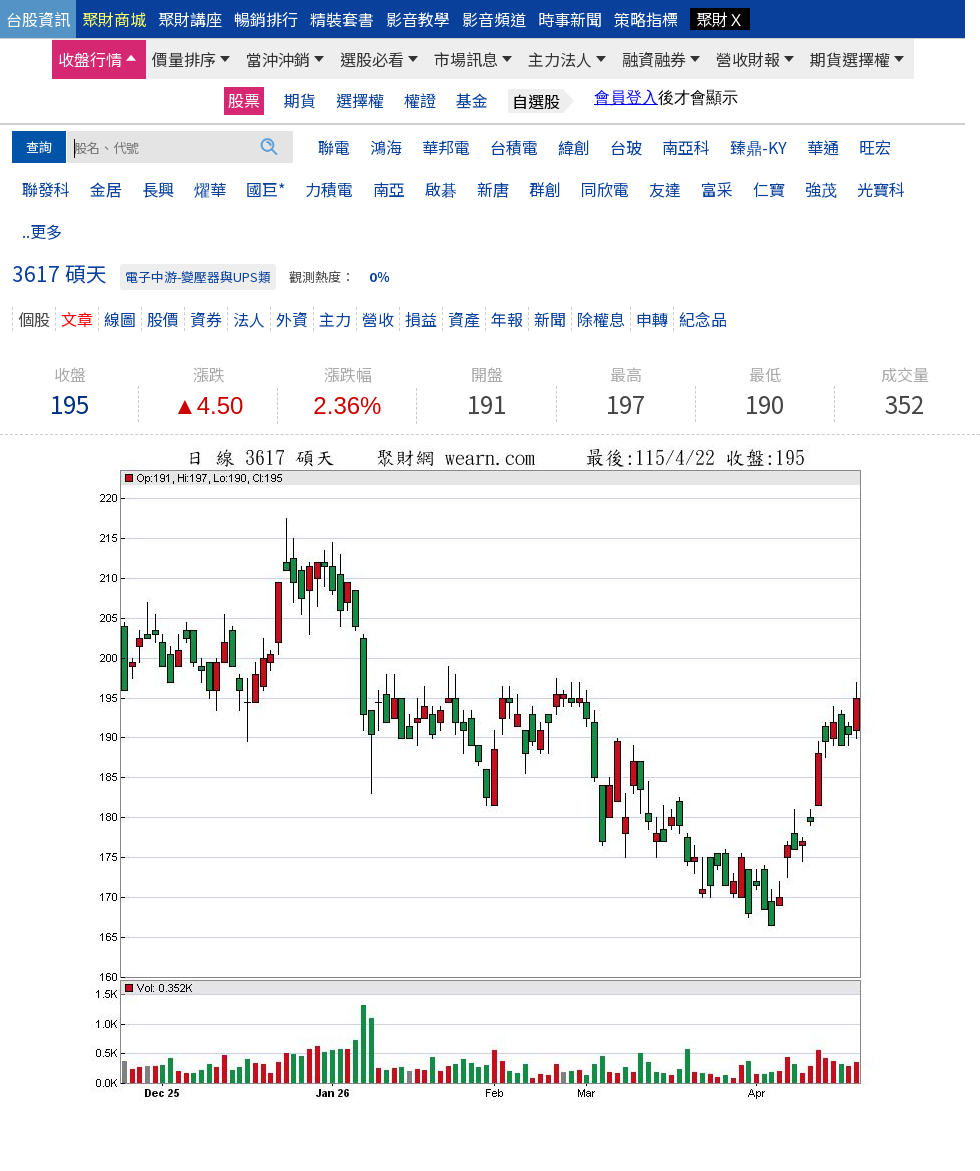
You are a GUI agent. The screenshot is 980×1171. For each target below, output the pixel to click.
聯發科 (46, 189)
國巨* (265, 189)
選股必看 (372, 59)
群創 (545, 189)
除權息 (601, 319)
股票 (244, 100)
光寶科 (881, 189)
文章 (77, 319)
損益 (421, 319)
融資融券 (654, 59)
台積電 (514, 147)
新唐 (493, 189)
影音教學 (418, 19)
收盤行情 (90, 59)
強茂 (821, 189)
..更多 (42, 231)
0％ (379, 276)
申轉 (652, 319)
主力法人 (560, 59)
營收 (378, 319)
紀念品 (703, 319)
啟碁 (441, 189)
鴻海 (386, 147)
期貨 (300, 100)
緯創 (574, 147)
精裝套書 (342, 19)
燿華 (210, 189)
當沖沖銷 (278, 59)
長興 (158, 189)
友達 (665, 189)
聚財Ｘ (720, 19)
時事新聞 (570, 19)
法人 (249, 319)
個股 (34, 319)
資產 (464, 319)
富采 (717, 189)
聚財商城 (114, 19)
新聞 (550, 319)
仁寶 (769, 189)
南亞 (389, 189)
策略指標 (646, 19)
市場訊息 (466, 59)
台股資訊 (38, 19)
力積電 (329, 189)
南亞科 (686, 147)
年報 (507, 319)
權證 (420, 100)
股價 (163, 319)
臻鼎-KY (758, 147)
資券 (206, 319)
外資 (292, 319)
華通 (823, 147)
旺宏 (875, 147)
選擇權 (360, 100)
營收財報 (748, 59)
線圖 (120, 319)
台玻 (626, 147)
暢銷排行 (266, 19)
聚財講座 (190, 19)
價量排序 (184, 59)
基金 (472, 100)
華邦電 (446, 147)
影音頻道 (494, 19)
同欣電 (605, 189)
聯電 (334, 147)
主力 (335, 319)
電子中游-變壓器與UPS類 (198, 276)
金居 (106, 189)
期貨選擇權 (850, 59)
